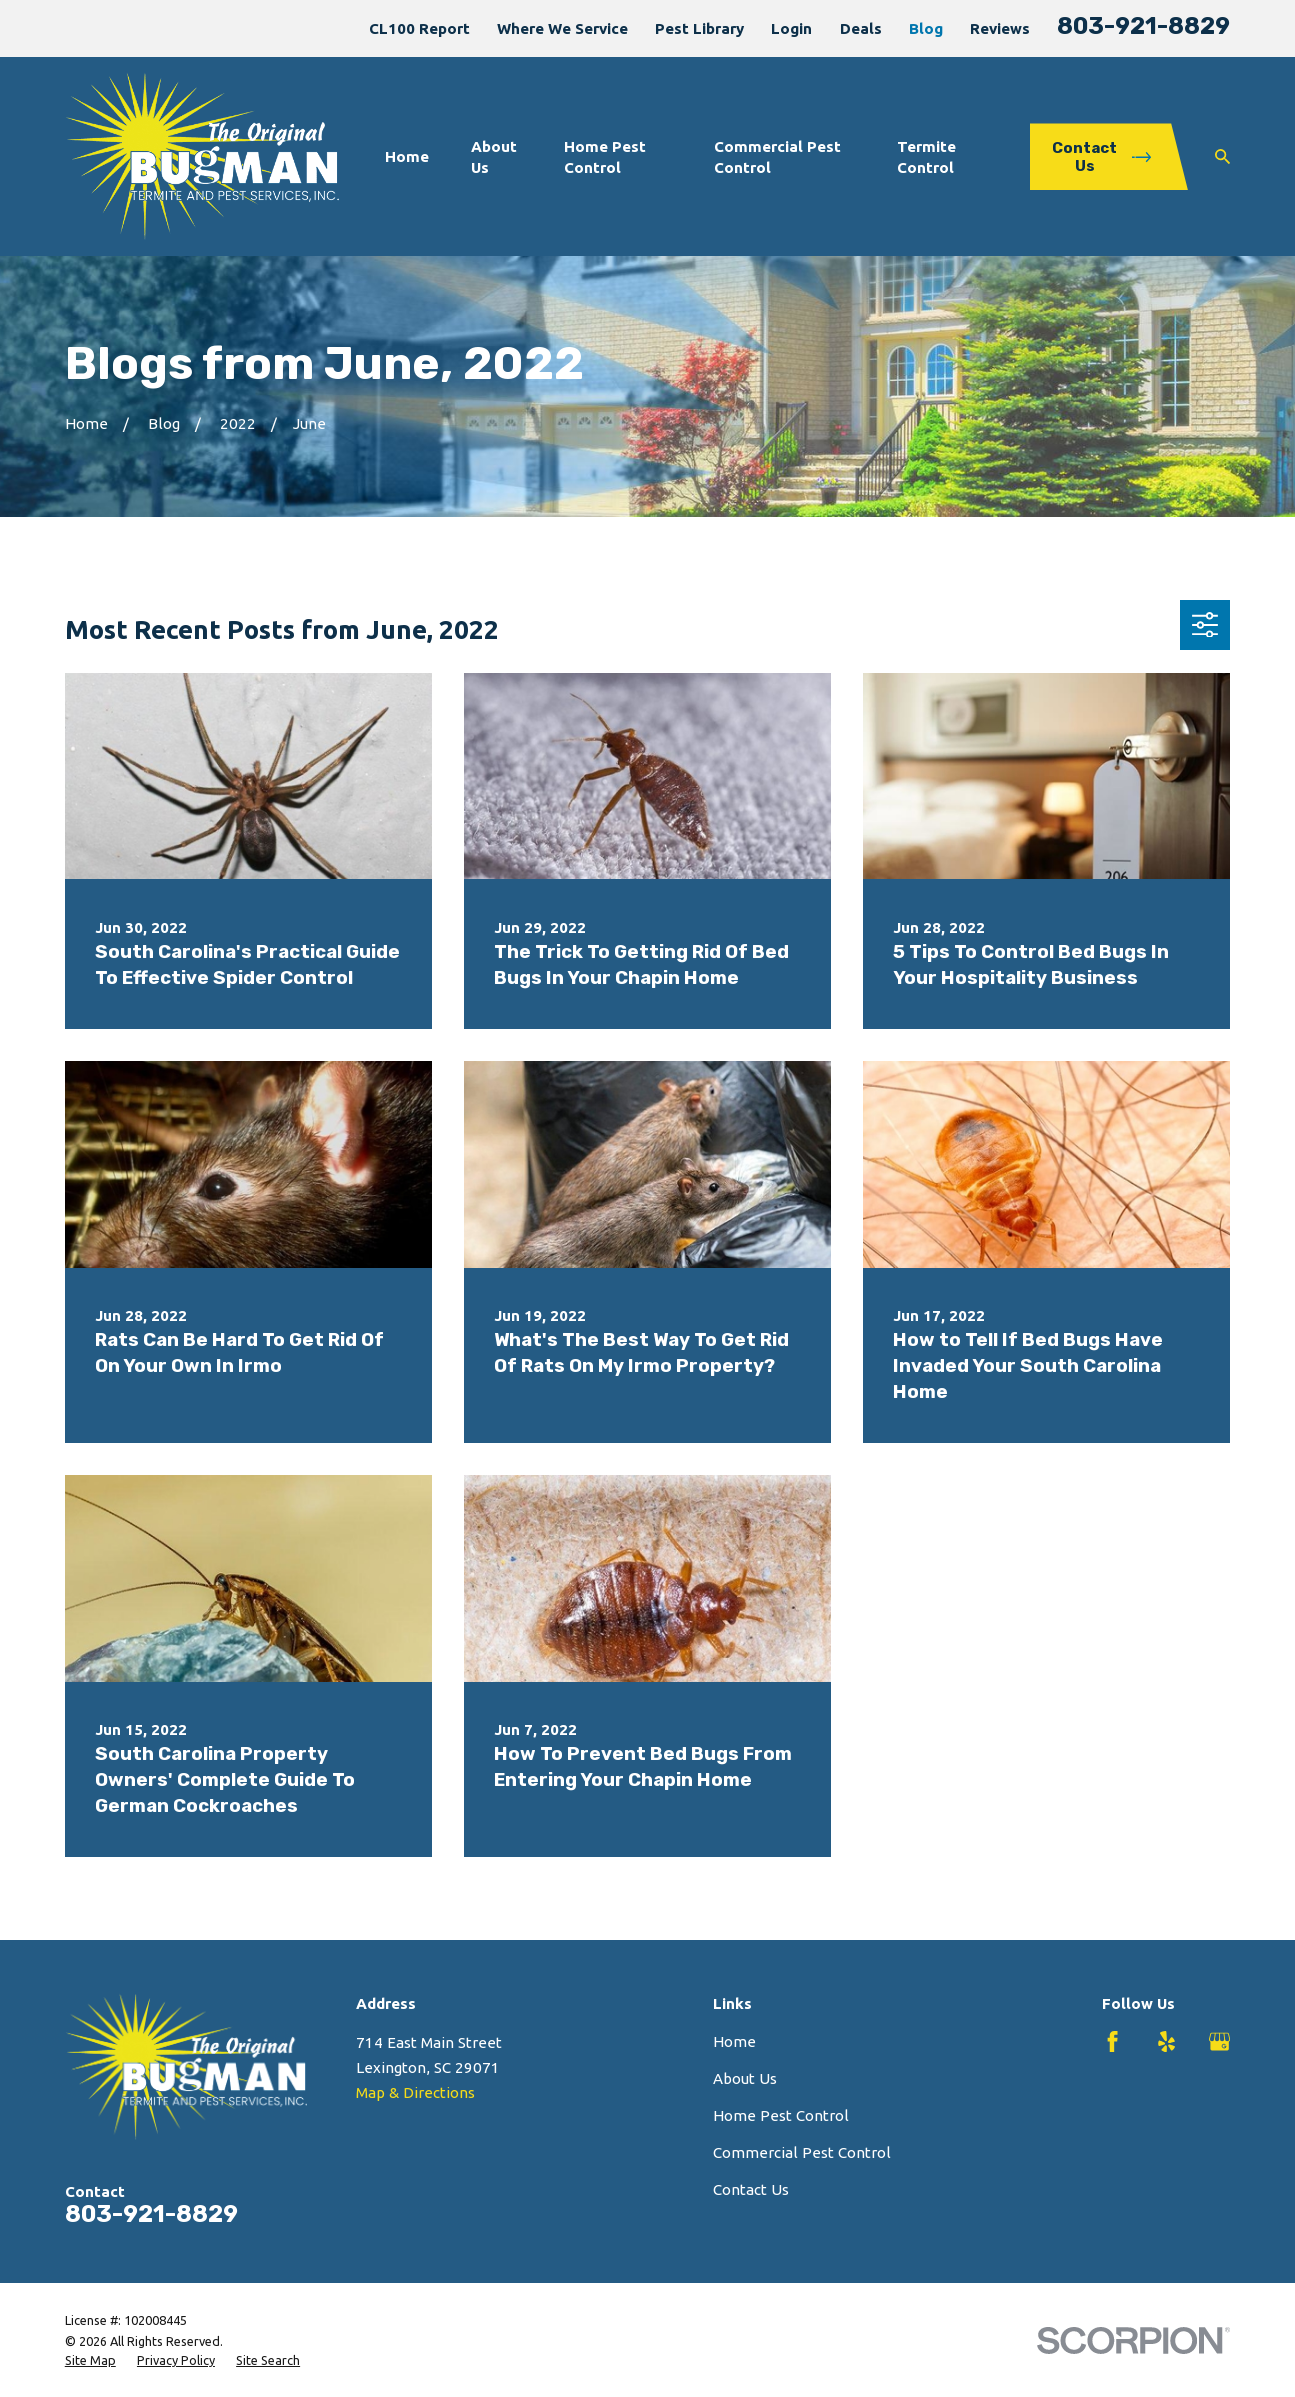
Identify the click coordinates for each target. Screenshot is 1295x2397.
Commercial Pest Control (802, 2152)
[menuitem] (90, 2361)
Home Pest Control (781, 2115)
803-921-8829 (1143, 26)
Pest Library (699, 28)
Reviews (1000, 28)
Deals (861, 28)
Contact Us (751, 2189)
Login (791, 28)
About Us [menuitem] (494, 157)
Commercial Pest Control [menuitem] (777, 157)
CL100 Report (419, 28)
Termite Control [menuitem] (926, 157)
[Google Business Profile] (1219, 2041)
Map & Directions (415, 2092)
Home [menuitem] (407, 156)
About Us (745, 2078)
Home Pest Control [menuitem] (605, 157)
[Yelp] (1166, 2041)
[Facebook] (1112, 2041)
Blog (926, 28)
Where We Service (562, 28)
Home (734, 2041)
